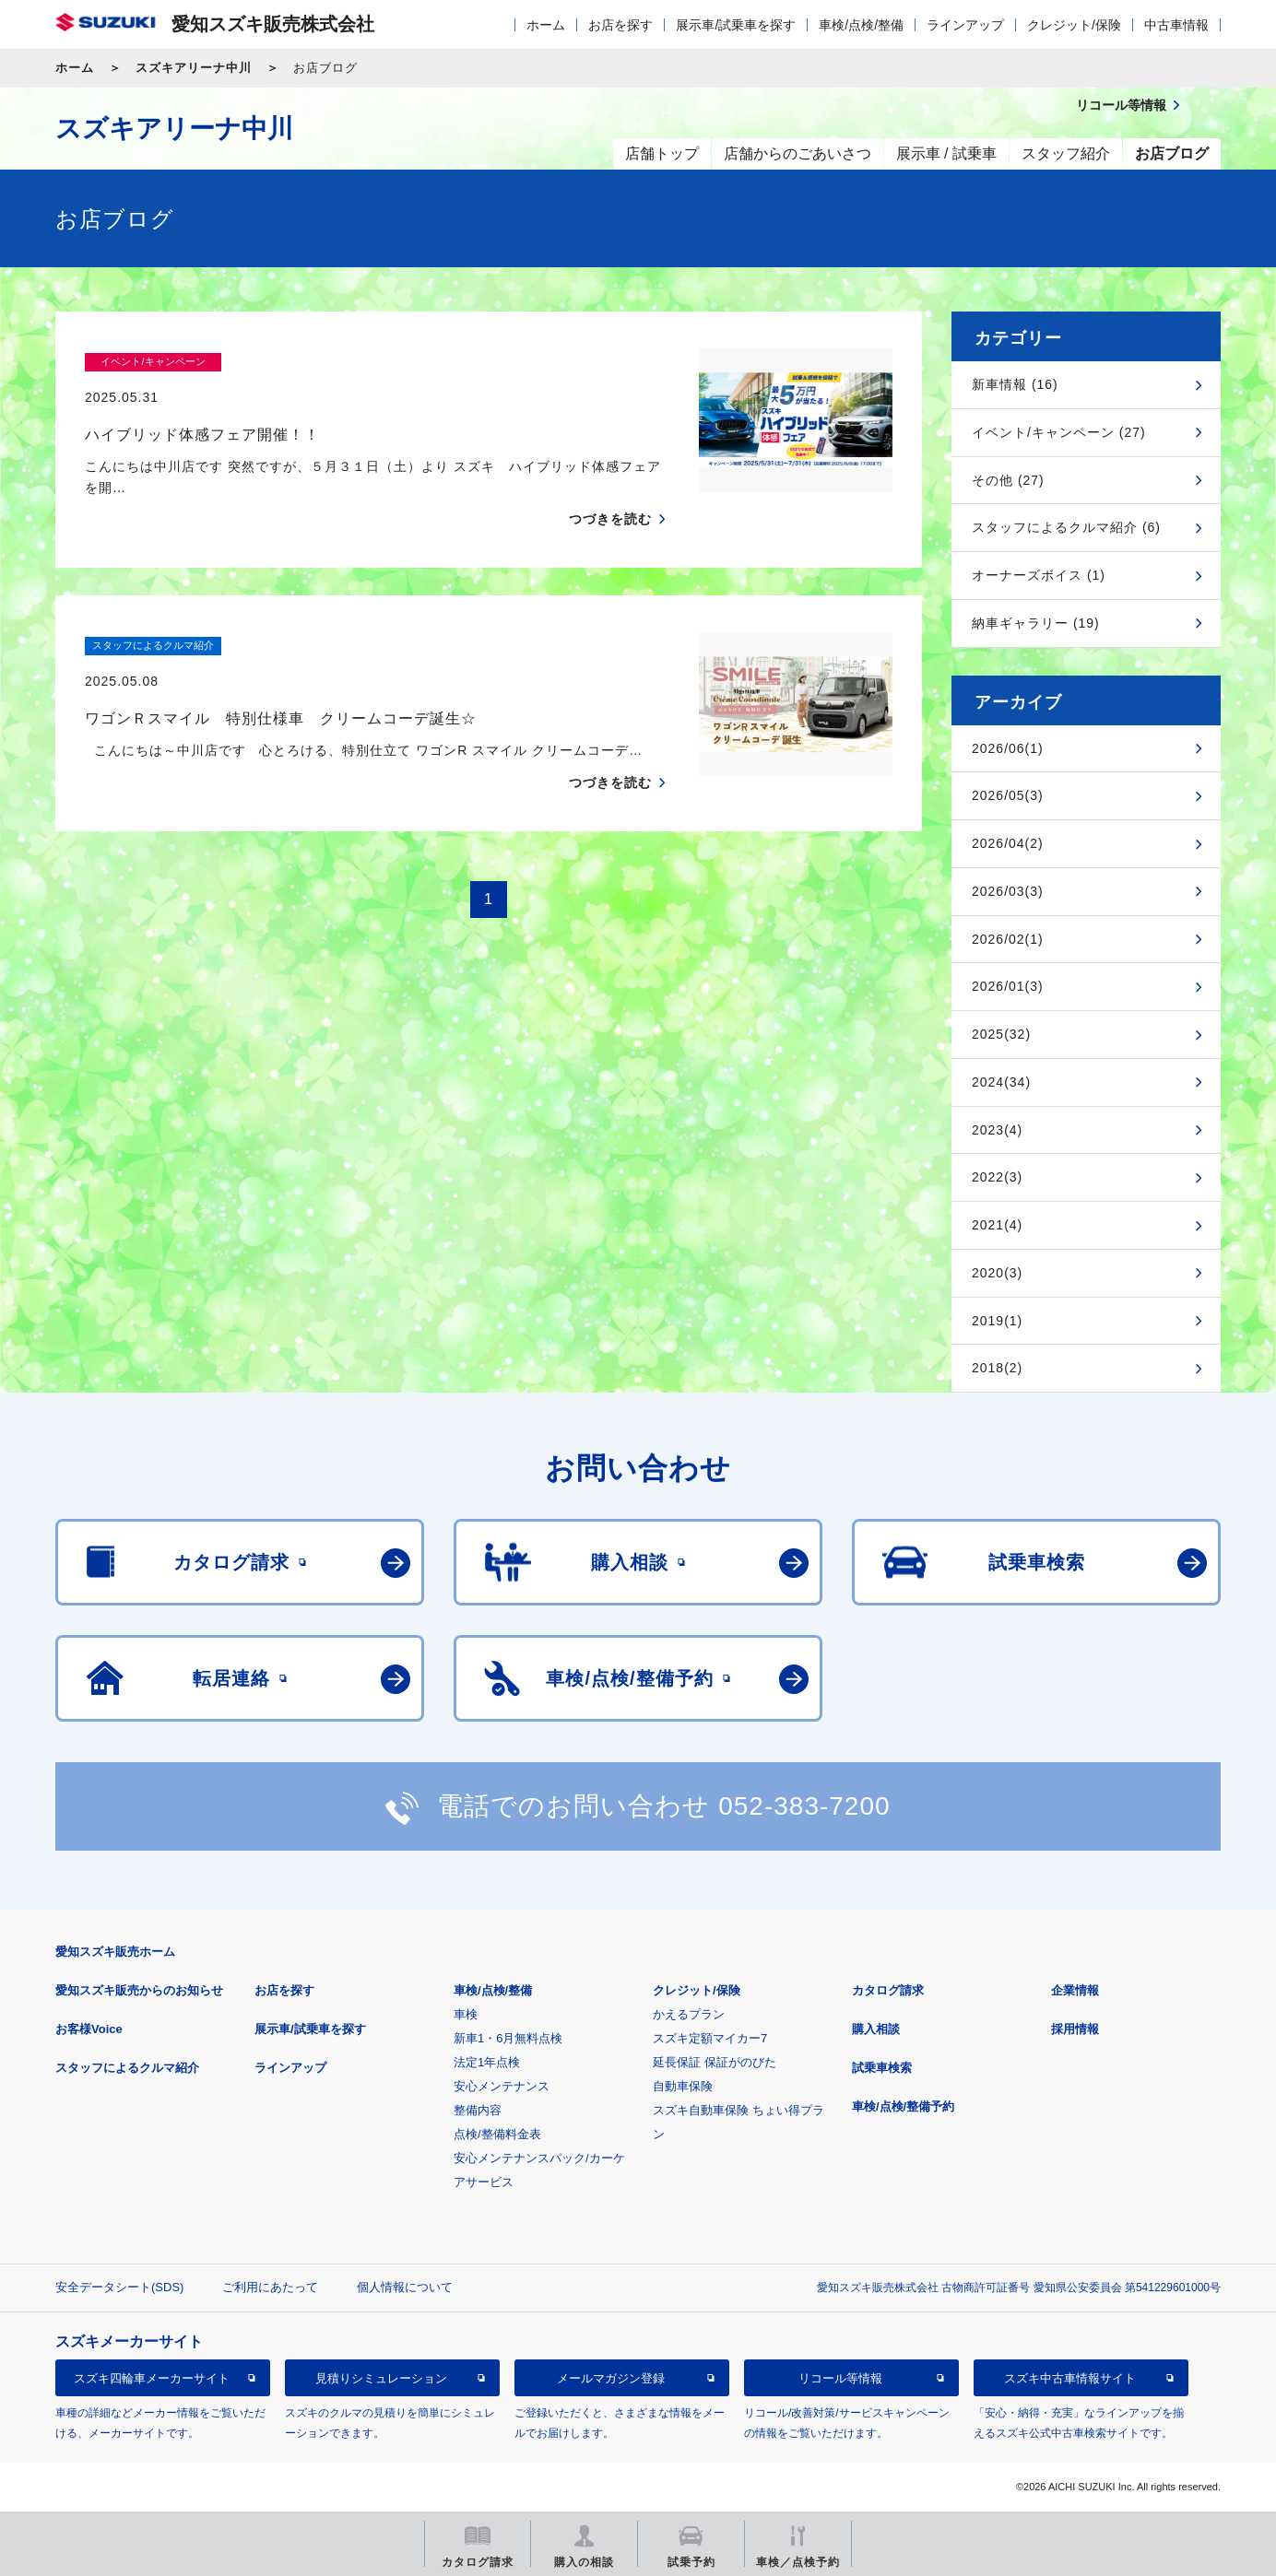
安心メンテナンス (501, 2086)
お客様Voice (89, 2029)
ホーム (545, 24)
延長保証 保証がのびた (714, 2062)
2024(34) (1001, 1082)
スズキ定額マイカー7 (710, 2038)
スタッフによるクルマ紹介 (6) (1066, 527)
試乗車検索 (882, 2068)
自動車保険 (683, 2086)
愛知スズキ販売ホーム (115, 1951)
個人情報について (405, 2287)
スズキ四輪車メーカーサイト (152, 2378)
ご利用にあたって (270, 2287)
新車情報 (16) (1015, 384)
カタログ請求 (888, 1990)
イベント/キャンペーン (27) (1059, 432)
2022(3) (997, 1177)
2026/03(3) (1008, 891)
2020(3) (997, 1272)
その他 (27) (1008, 480)
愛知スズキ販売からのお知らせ (139, 1990)
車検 (466, 2014)
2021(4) (997, 1224)
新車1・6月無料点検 (508, 2038)
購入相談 (876, 2029)
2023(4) (997, 1130)
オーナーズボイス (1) (1038, 575)
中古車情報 (1176, 24)
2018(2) (997, 1367)
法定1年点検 (487, 2062)
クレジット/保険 (1074, 24)
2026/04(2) (1008, 843)
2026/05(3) (1008, 795)
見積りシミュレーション (381, 2378)
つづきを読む (610, 483)
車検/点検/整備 (861, 24)
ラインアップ (965, 24)
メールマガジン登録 (611, 2378)
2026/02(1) (1008, 939)
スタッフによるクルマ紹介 (127, 2068)
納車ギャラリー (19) (1036, 623)
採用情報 (1075, 2029)
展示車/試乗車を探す (736, 24)
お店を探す (620, 24)
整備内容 (478, 2110)
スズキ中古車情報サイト (1070, 2378)
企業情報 (1075, 1990)
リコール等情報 (840, 2378)
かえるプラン (689, 2014)
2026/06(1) (1008, 748)
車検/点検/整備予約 (903, 2106)
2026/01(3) (1008, 986)
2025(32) (1001, 1034)
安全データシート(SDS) (119, 2287)
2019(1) (997, 1320)
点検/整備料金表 (497, 2134)
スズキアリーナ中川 (194, 68)
